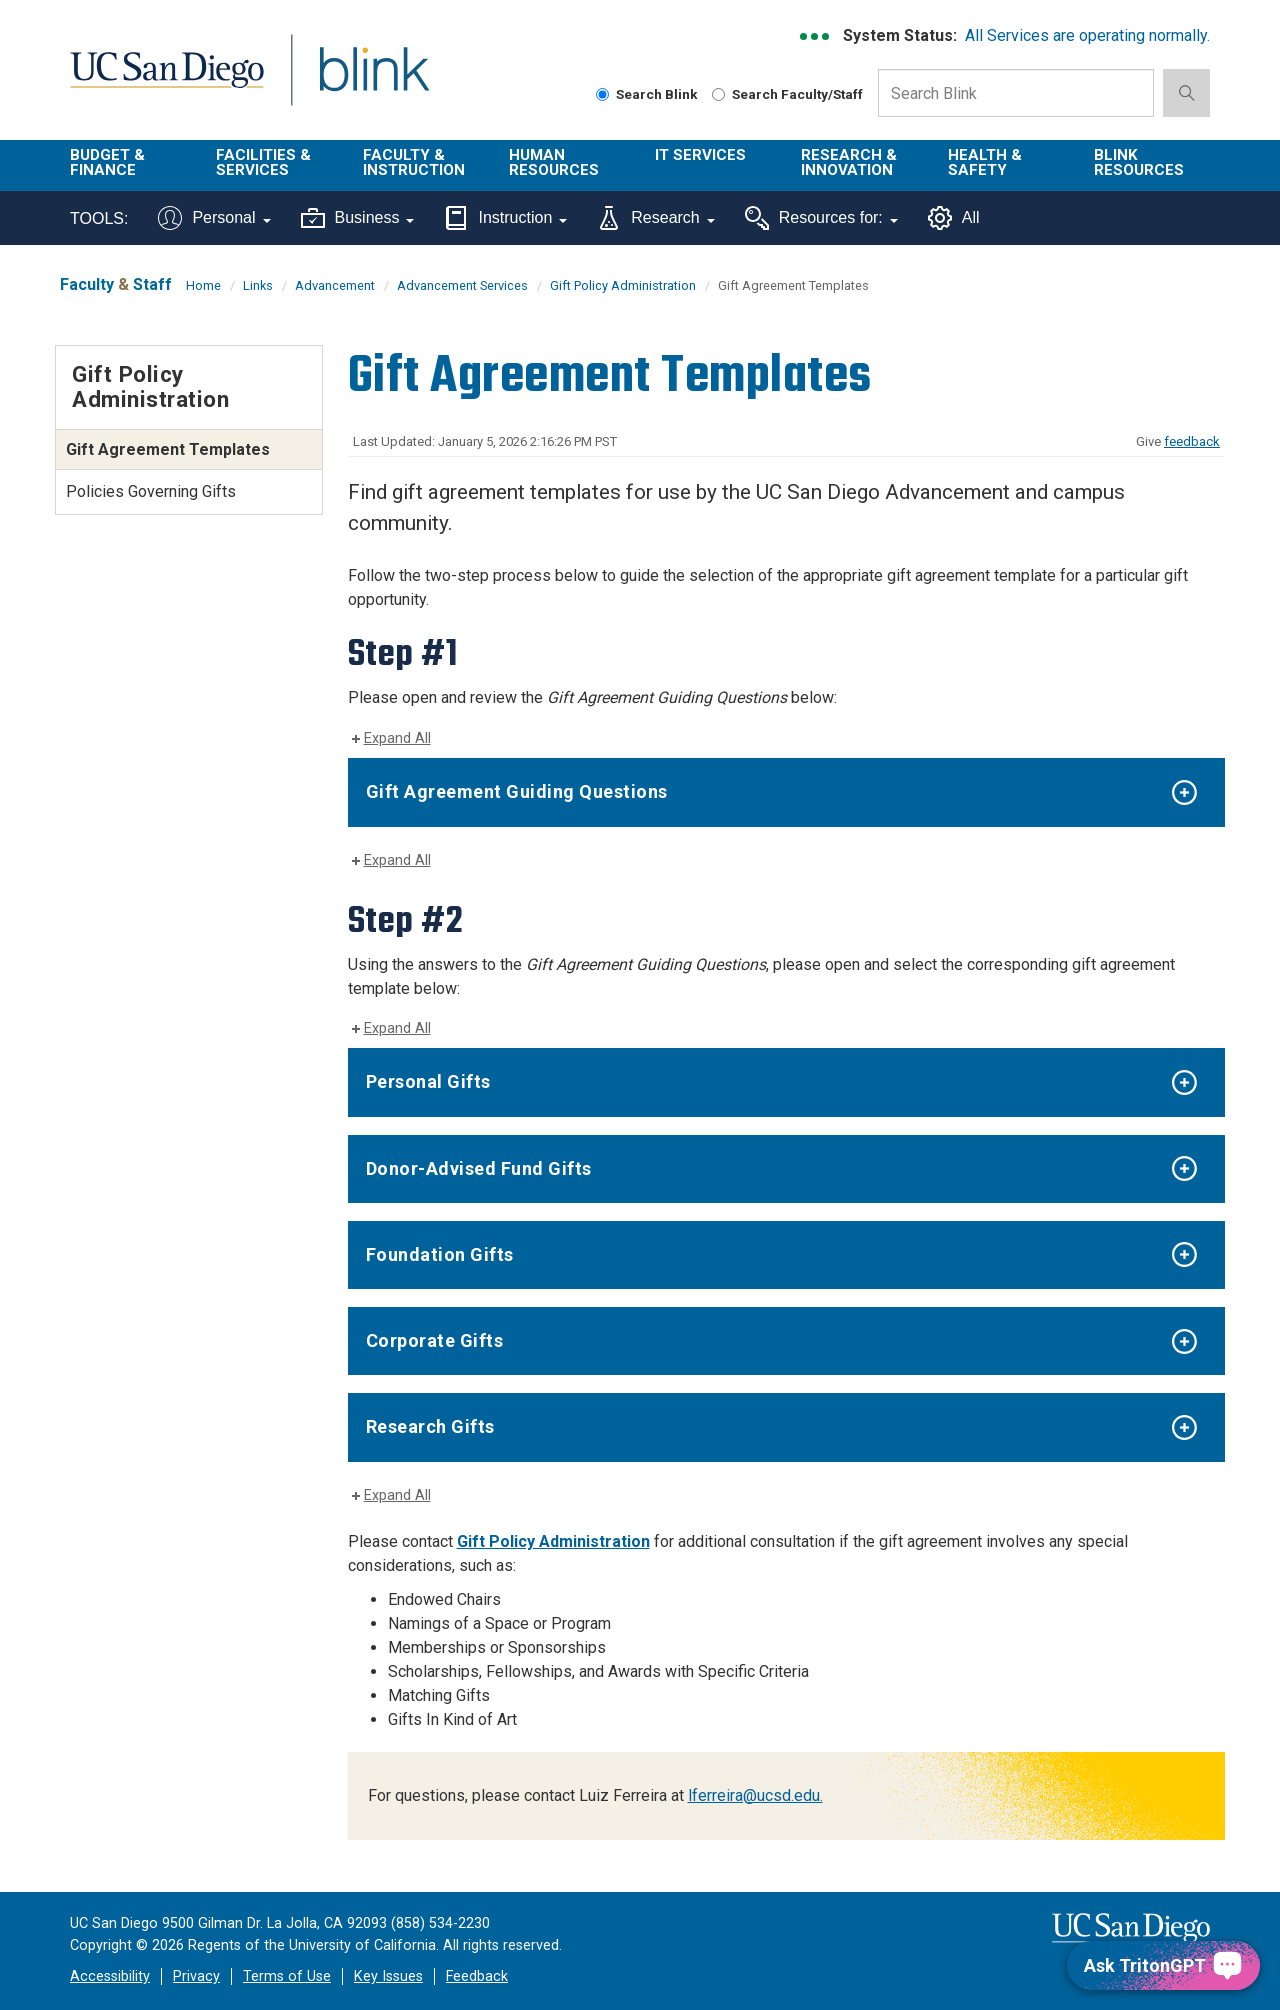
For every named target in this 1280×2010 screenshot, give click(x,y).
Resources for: (821, 218)
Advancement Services (462, 285)
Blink (373, 81)
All (954, 218)
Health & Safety (985, 162)
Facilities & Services (263, 162)
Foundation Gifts (440, 1254)
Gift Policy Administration (623, 285)
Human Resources (554, 162)
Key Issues (388, 1976)
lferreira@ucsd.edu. (755, 1795)
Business (358, 218)
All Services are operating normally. (1087, 35)
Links (258, 285)
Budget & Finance (107, 162)
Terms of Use (287, 1976)
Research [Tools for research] (655, 218)
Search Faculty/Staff (787, 94)
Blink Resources (1139, 162)
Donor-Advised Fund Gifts (479, 1168)
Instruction (505, 218)
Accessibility (110, 1976)
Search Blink (647, 94)
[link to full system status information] (815, 36)
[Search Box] (1016, 93)
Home (203, 285)
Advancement (335, 285)
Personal (214, 218)
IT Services (700, 155)
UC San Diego (166, 81)
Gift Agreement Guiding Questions (517, 791)
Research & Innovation (849, 162)
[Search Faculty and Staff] (718, 94)
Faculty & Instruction (414, 162)
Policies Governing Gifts (151, 491)
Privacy (196, 1976)
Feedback (477, 1976)
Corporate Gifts (435, 1340)
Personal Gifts (428, 1081)
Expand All (397, 738)
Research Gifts (430, 1426)
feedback (1192, 441)
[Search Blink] (602, 94)
